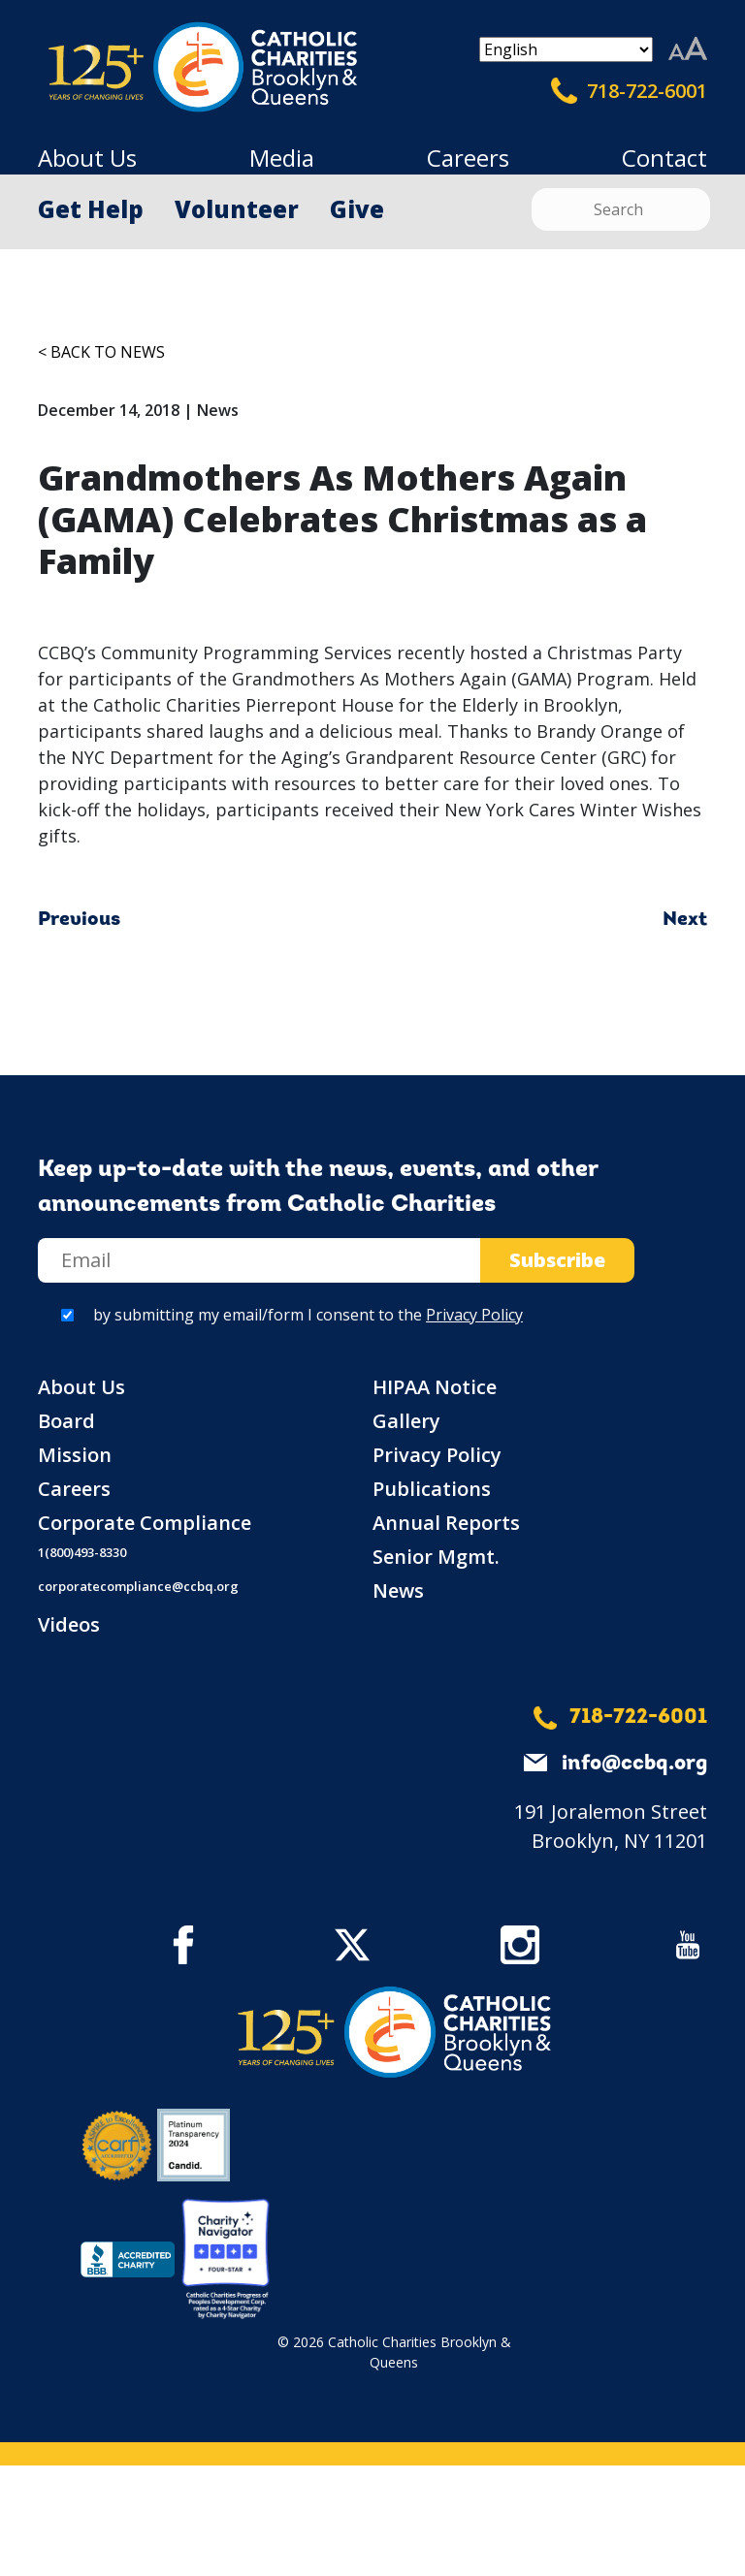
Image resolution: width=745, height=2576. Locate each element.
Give (357, 209)
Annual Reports (446, 1523)
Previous (79, 920)
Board (66, 1421)
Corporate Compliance (144, 1523)
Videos (69, 1624)
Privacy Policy (474, 1314)
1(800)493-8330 (82, 1552)
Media (281, 158)
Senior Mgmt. (436, 1556)
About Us (87, 158)
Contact (664, 158)
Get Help (91, 209)
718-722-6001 (629, 91)
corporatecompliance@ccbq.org (138, 1586)
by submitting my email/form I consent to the (308, 1314)
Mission (75, 1455)
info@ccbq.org (634, 1764)
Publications (431, 1489)
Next (685, 920)
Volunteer (237, 209)
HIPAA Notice (434, 1387)
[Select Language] (566, 49)
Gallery (406, 1421)
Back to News (107, 352)
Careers (468, 158)
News (398, 1590)
